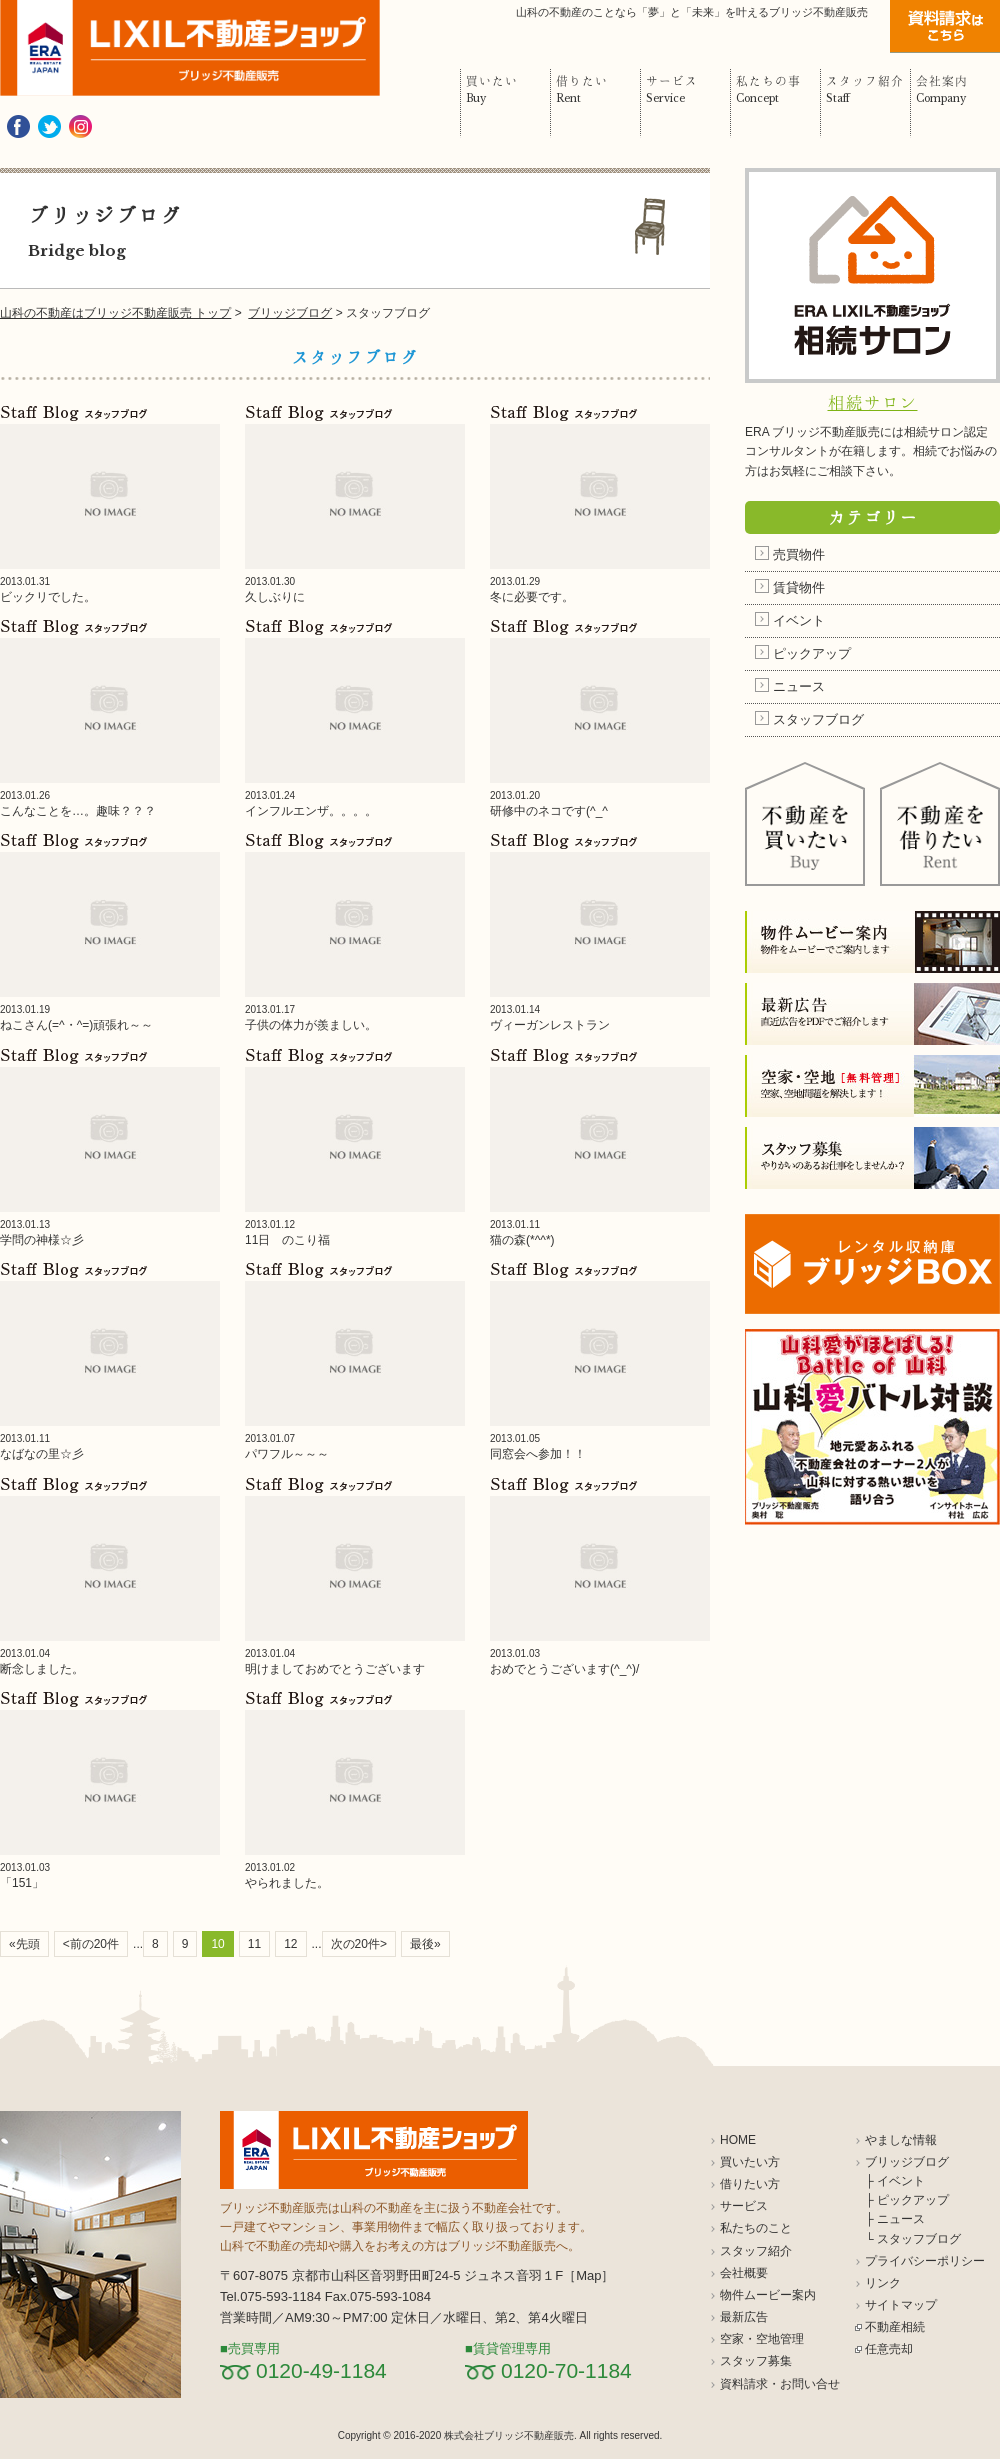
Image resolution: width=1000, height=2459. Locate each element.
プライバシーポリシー (925, 2261)
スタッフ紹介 (756, 2251)
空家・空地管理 (762, 2339)
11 (254, 1944)
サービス (744, 2206)
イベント (799, 620)
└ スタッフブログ (913, 2239)
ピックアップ (812, 653)
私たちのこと (756, 2228)
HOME (738, 2140)
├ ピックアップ (907, 2200)
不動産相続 (895, 2327)
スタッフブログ (818, 719)
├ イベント (895, 2181)
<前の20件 (91, 1944)
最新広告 (744, 2317)
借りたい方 (750, 2184)
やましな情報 (901, 2140)
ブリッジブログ (907, 2162)
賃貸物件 (799, 587)
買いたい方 (750, 2162)
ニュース (799, 686)
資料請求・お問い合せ (780, 2384)
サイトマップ (901, 2305)
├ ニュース (895, 2219)
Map (588, 2275)
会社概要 (744, 2273)
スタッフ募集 (756, 2361)
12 (290, 1944)
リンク (883, 2283)
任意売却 (889, 2349)
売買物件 (799, 554)
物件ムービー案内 (768, 2295)
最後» (425, 1944)
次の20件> (359, 1944)
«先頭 (24, 1944)
